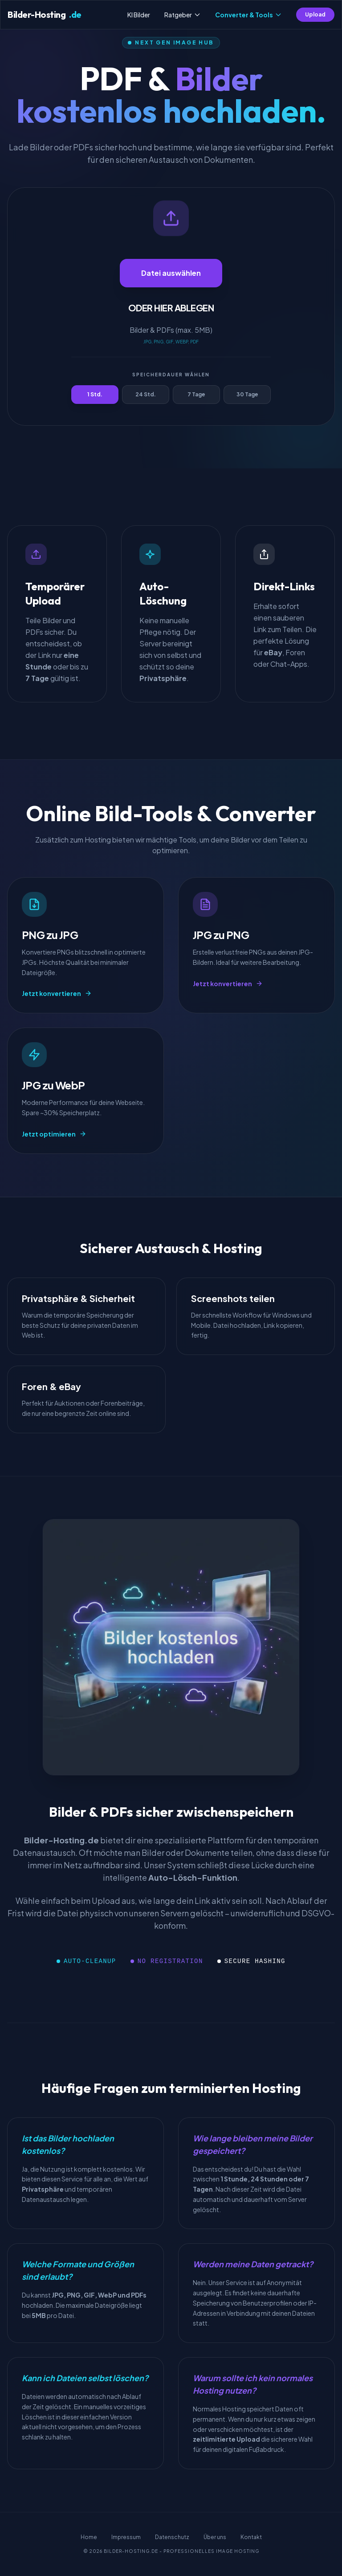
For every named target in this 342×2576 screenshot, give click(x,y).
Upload (315, 14)
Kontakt (251, 2537)
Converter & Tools (248, 15)
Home (89, 2537)
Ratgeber (182, 15)
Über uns (215, 2537)
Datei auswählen (171, 273)
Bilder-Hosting (44, 14)
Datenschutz (172, 2537)
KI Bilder (138, 15)
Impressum (126, 2537)
